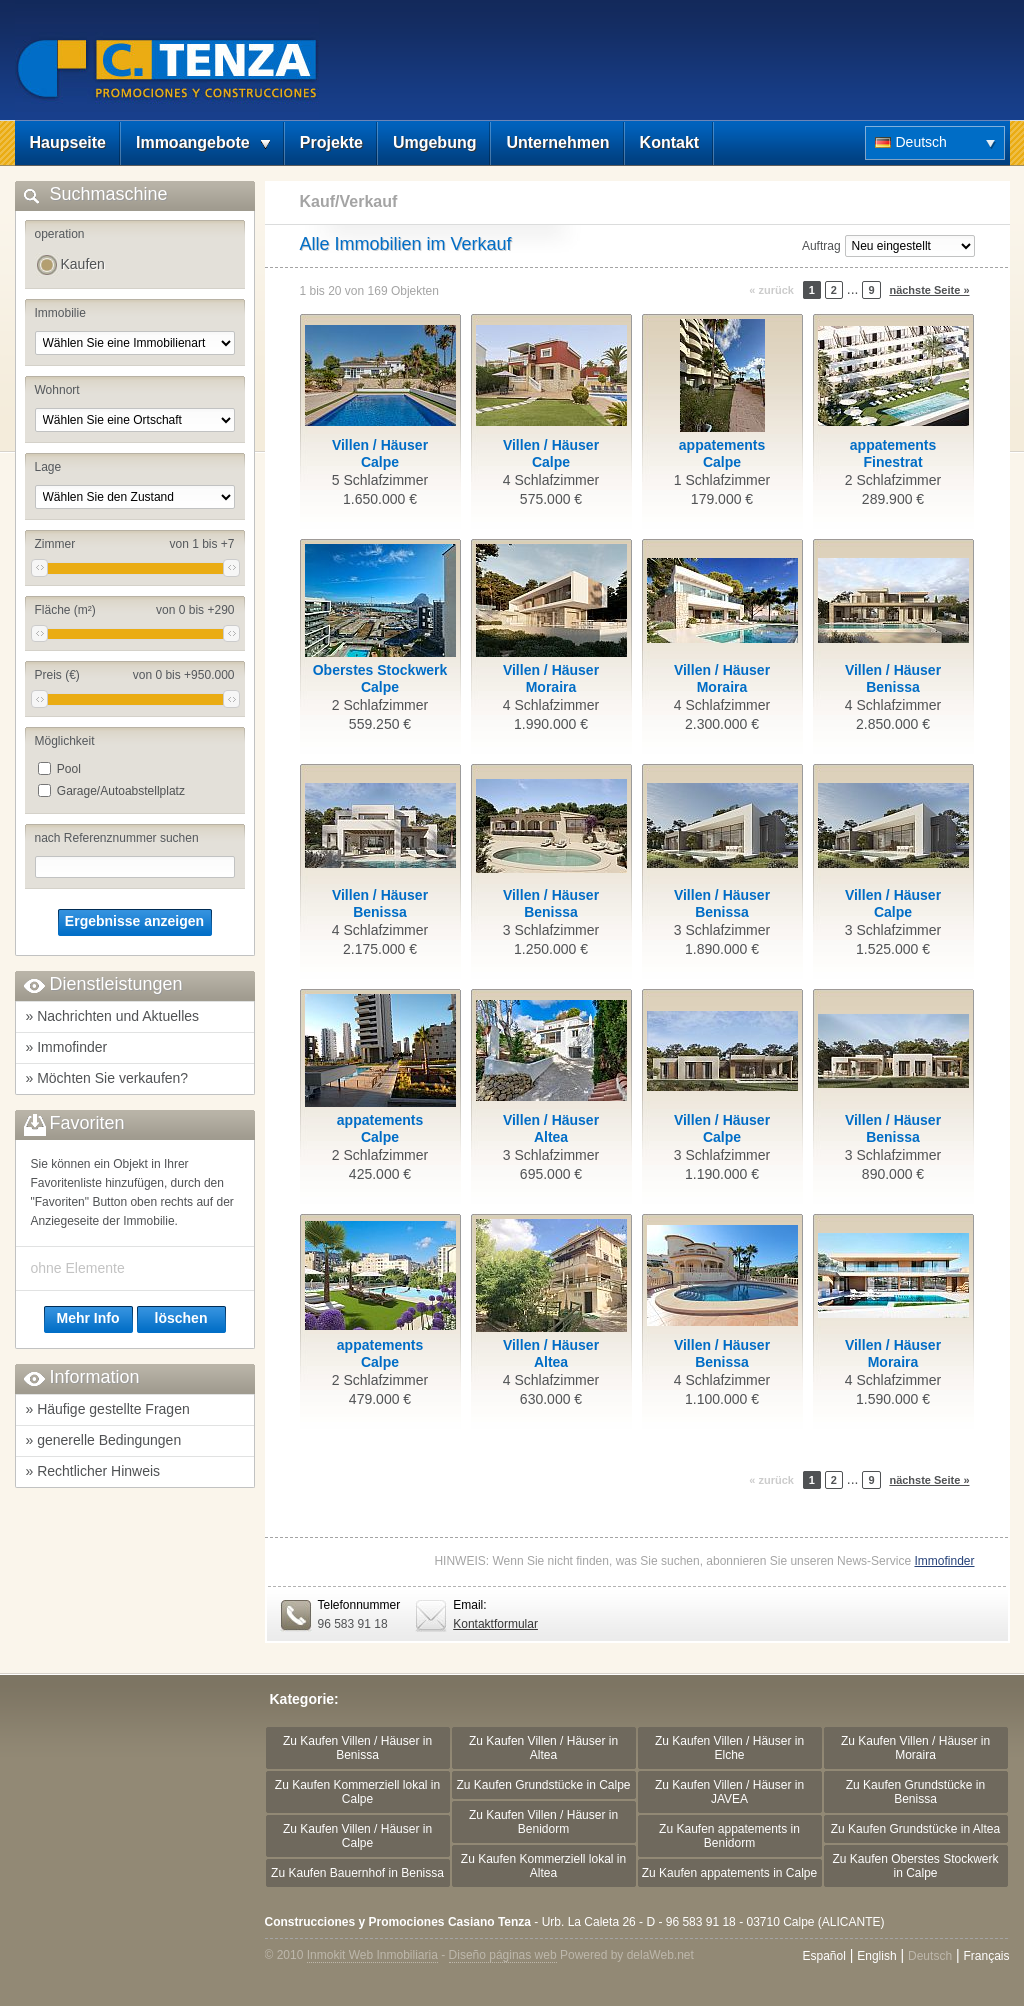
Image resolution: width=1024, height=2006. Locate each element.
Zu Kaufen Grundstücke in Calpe (543, 1785)
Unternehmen (557, 142)
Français (986, 1956)
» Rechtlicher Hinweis (93, 1471)
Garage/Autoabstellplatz (121, 791)
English (876, 1956)
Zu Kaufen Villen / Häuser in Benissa (357, 1748)
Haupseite (68, 142)
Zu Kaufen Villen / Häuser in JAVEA (729, 1792)
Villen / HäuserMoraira (551, 678)
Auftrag (821, 246)
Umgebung (435, 142)
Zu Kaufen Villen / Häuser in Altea (543, 1748)
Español (823, 1956)
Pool (69, 769)
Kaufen (83, 264)
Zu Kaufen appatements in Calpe (729, 1873)
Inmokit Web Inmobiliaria (372, 1955)
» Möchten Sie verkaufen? (107, 1078)
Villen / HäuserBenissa (893, 678)
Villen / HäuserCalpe (380, 453)
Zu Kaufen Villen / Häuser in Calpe (357, 1836)
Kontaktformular (495, 1624)
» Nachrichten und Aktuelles (113, 1016)
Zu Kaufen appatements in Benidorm (729, 1836)
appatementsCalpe (722, 453)
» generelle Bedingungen (104, 1440)
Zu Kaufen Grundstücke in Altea (915, 1829)
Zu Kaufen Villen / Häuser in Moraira (915, 1748)
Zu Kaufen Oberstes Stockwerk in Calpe (915, 1866)
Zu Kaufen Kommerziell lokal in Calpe (357, 1792)
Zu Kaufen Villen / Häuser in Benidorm (543, 1822)
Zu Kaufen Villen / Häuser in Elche (729, 1748)
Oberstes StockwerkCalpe (380, 678)
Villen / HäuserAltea (551, 1128)
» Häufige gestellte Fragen (108, 1409)
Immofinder (944, 1561)
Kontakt (670, 142)
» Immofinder (67, 1047)
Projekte (331, 142)
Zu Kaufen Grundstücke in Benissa (915, 1792)
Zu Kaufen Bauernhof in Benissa (357, 1873)
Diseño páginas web (503, 1955)
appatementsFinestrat (893, 453)
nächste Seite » (929, 290)
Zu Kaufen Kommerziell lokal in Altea (543, 1866)
